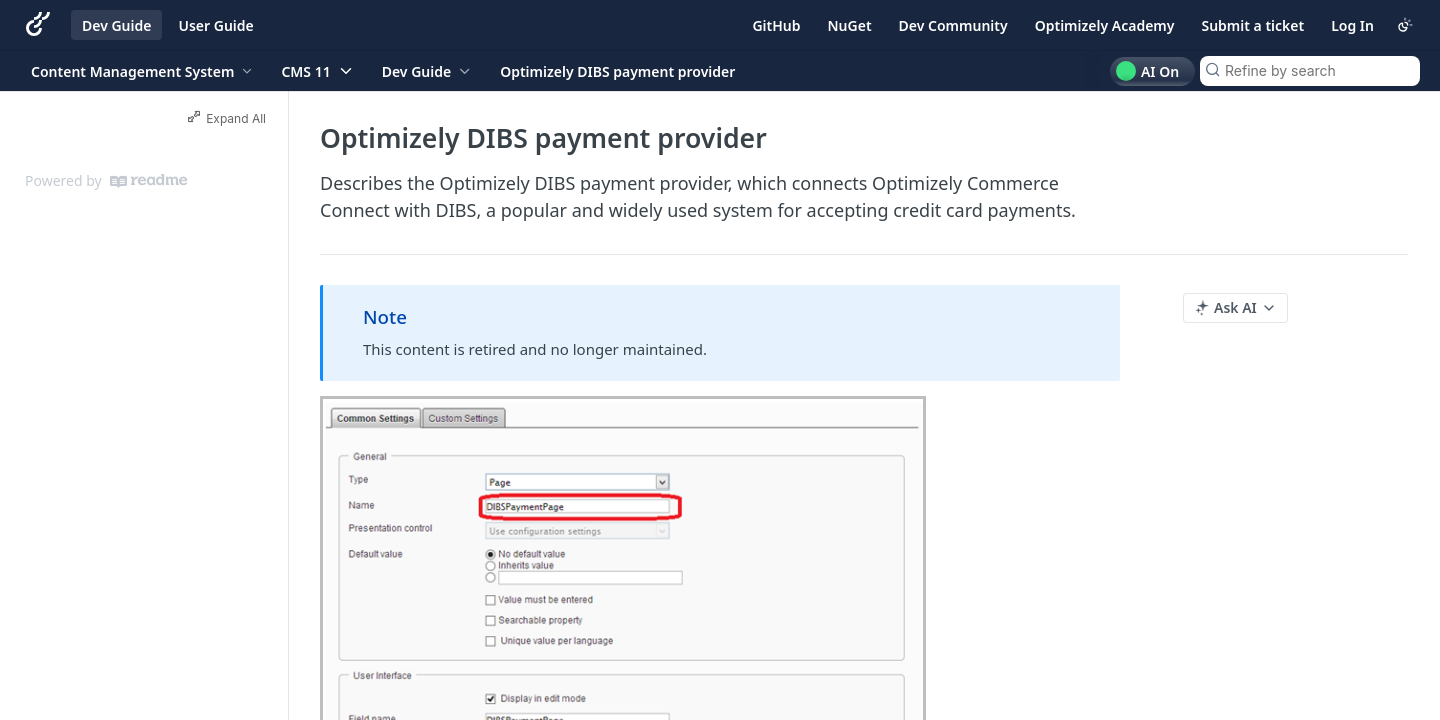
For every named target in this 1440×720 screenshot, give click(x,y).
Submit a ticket (1252, 25)
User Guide (215, 25)
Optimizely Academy (1105, 25)
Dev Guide (116, 25)
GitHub (776, 25)
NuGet (850, 25)
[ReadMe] (148, 181)
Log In (1352, 25)
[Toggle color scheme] (1405, 25)
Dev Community (953, 25)
